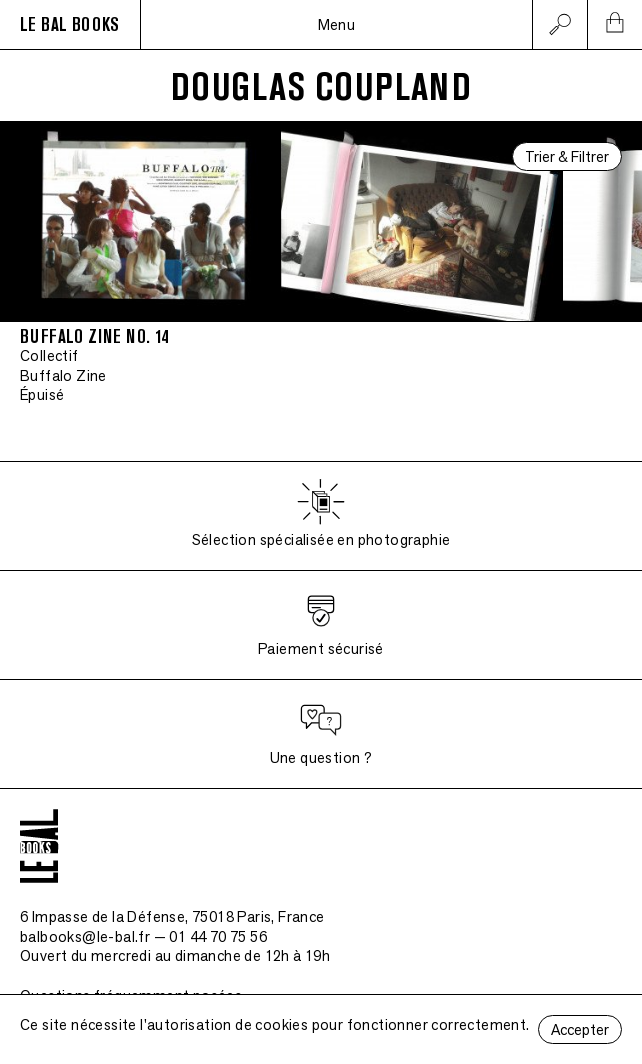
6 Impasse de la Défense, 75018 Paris (172, 916)
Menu (337, 24)
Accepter (580, 1029)
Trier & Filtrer (567, 156)
